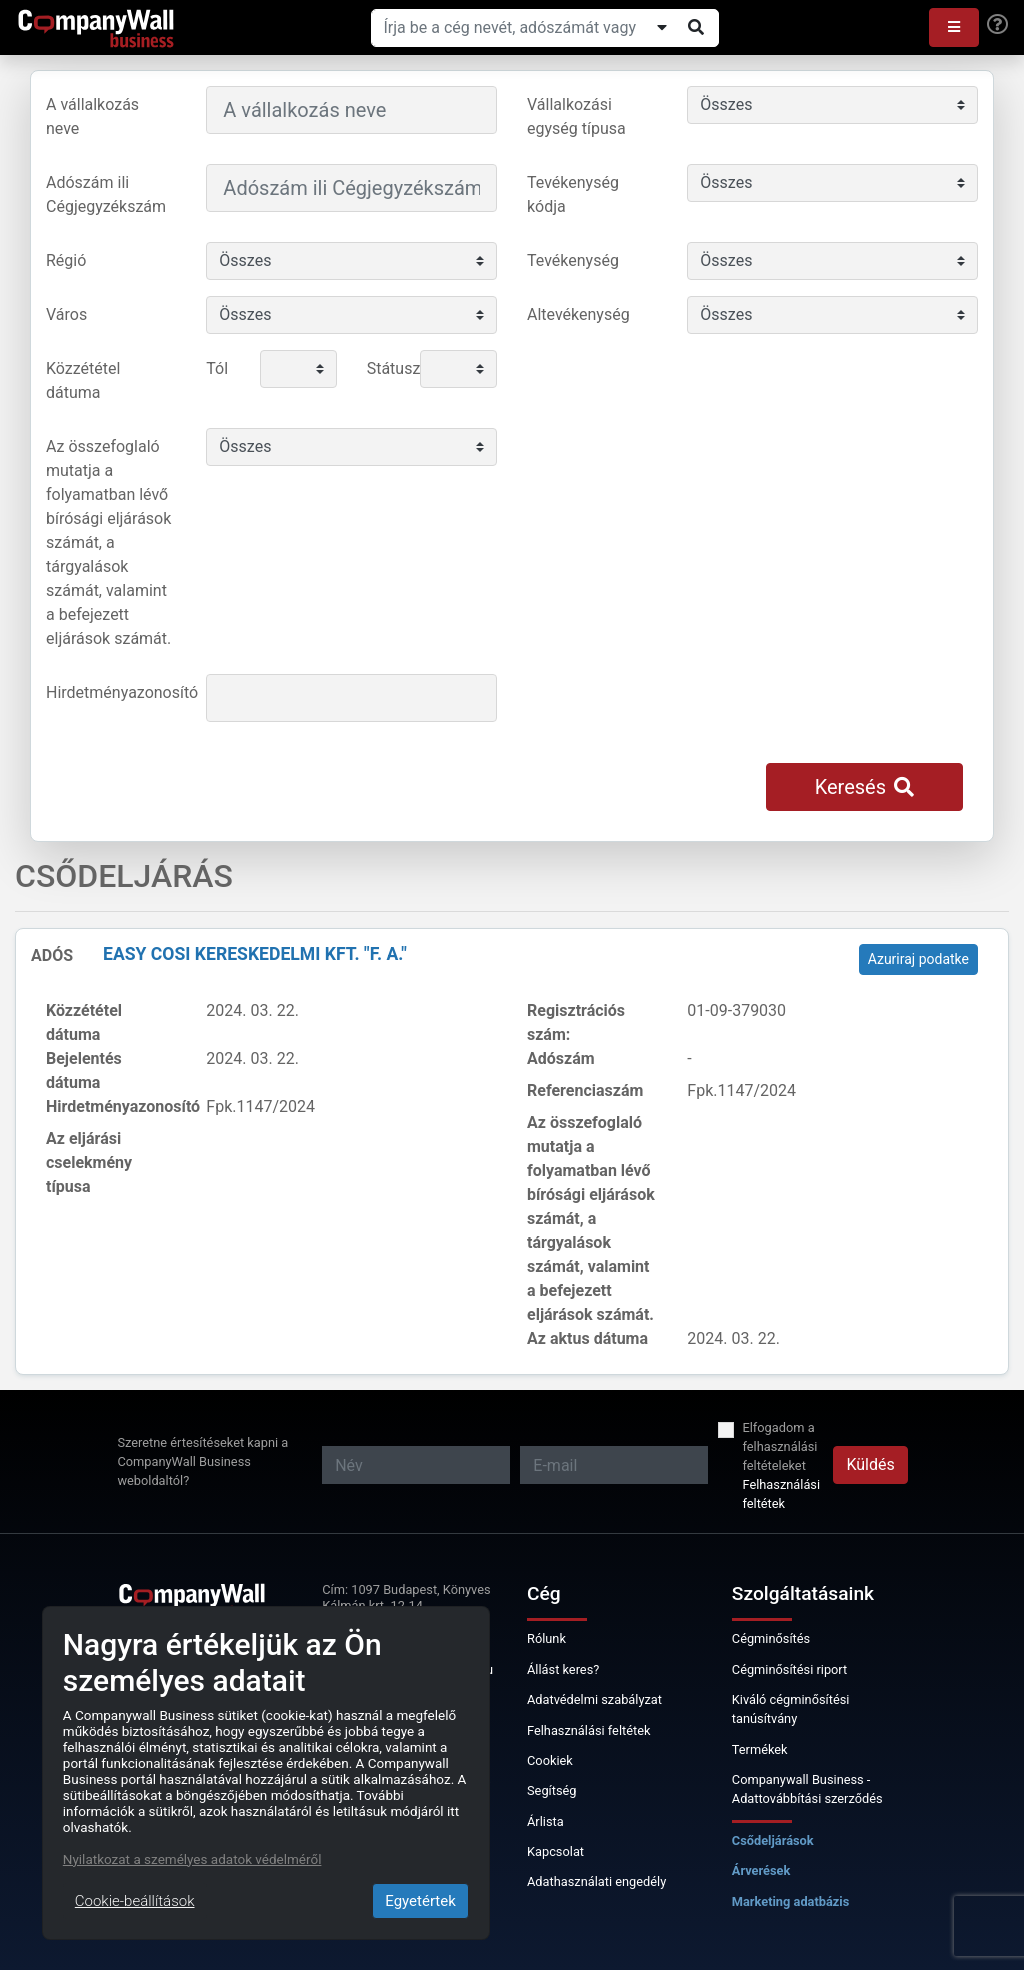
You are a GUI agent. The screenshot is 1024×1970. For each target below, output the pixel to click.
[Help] (997, 25)
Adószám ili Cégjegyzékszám (106, 194)
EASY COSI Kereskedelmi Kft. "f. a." (255, 954)
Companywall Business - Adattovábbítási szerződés (807, 1789)
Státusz (386, 368)
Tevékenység (573, 260)
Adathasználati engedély (596, 1881)
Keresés (864, 787)
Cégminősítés (771, 1638)
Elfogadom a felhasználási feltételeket (779, 1446)
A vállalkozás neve (92, 116)
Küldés (870, 1464)
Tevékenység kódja (573, 194)
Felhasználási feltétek (781, 1494)
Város (66, 314)
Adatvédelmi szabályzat (594, 1699)
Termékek (760, 1749)
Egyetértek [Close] (420, 1901)
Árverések (761, 1870)
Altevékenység (578, 314)
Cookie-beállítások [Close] (135, 1901)
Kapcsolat (555, 1851)
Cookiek (550, 1760)
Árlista (545, 1821)
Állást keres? (563, 1669)
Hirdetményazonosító (118, 692)
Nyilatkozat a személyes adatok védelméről (192, 1859)
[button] (954, 27)
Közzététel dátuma (83, 380)
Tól (217, 368)
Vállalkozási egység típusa (576, 116)
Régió (66, 260)
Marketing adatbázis (791, 1901)
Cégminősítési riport (789, 1669)
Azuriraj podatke (918, 959)
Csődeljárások (773, 1840)
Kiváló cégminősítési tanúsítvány (791, 1709)
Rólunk (546, 1638)
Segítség (552, 1790)
